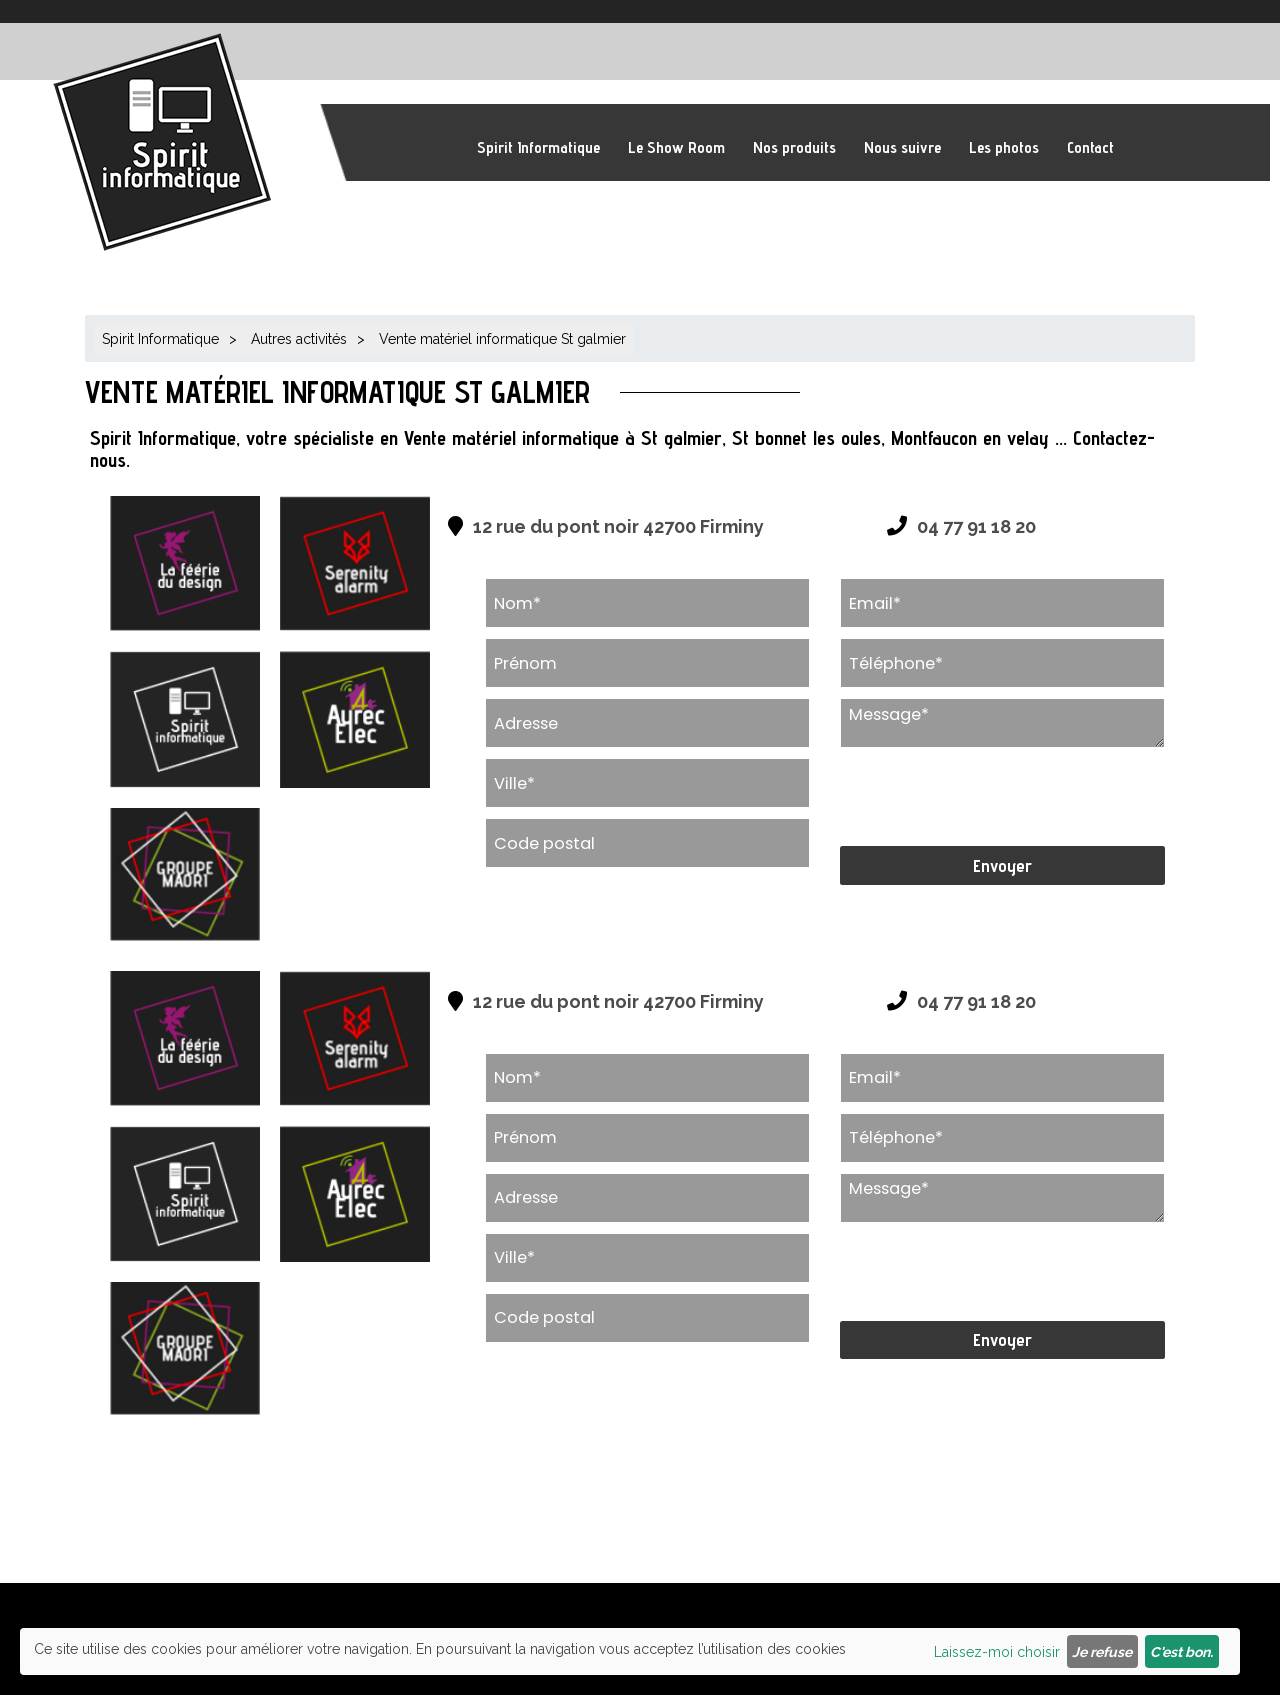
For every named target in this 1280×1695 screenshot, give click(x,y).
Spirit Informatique (538, 147)
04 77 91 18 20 (976, 526)
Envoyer (1002, 865)
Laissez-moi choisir (997, 1652)
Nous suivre (902, 147)
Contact (1090, 147)
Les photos (1004, 147)
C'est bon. (1181, 1652)
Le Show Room (676, 147)
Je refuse (1102, 1652)
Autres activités (299, 339)
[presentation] (992, 797)
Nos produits (794, 147)
